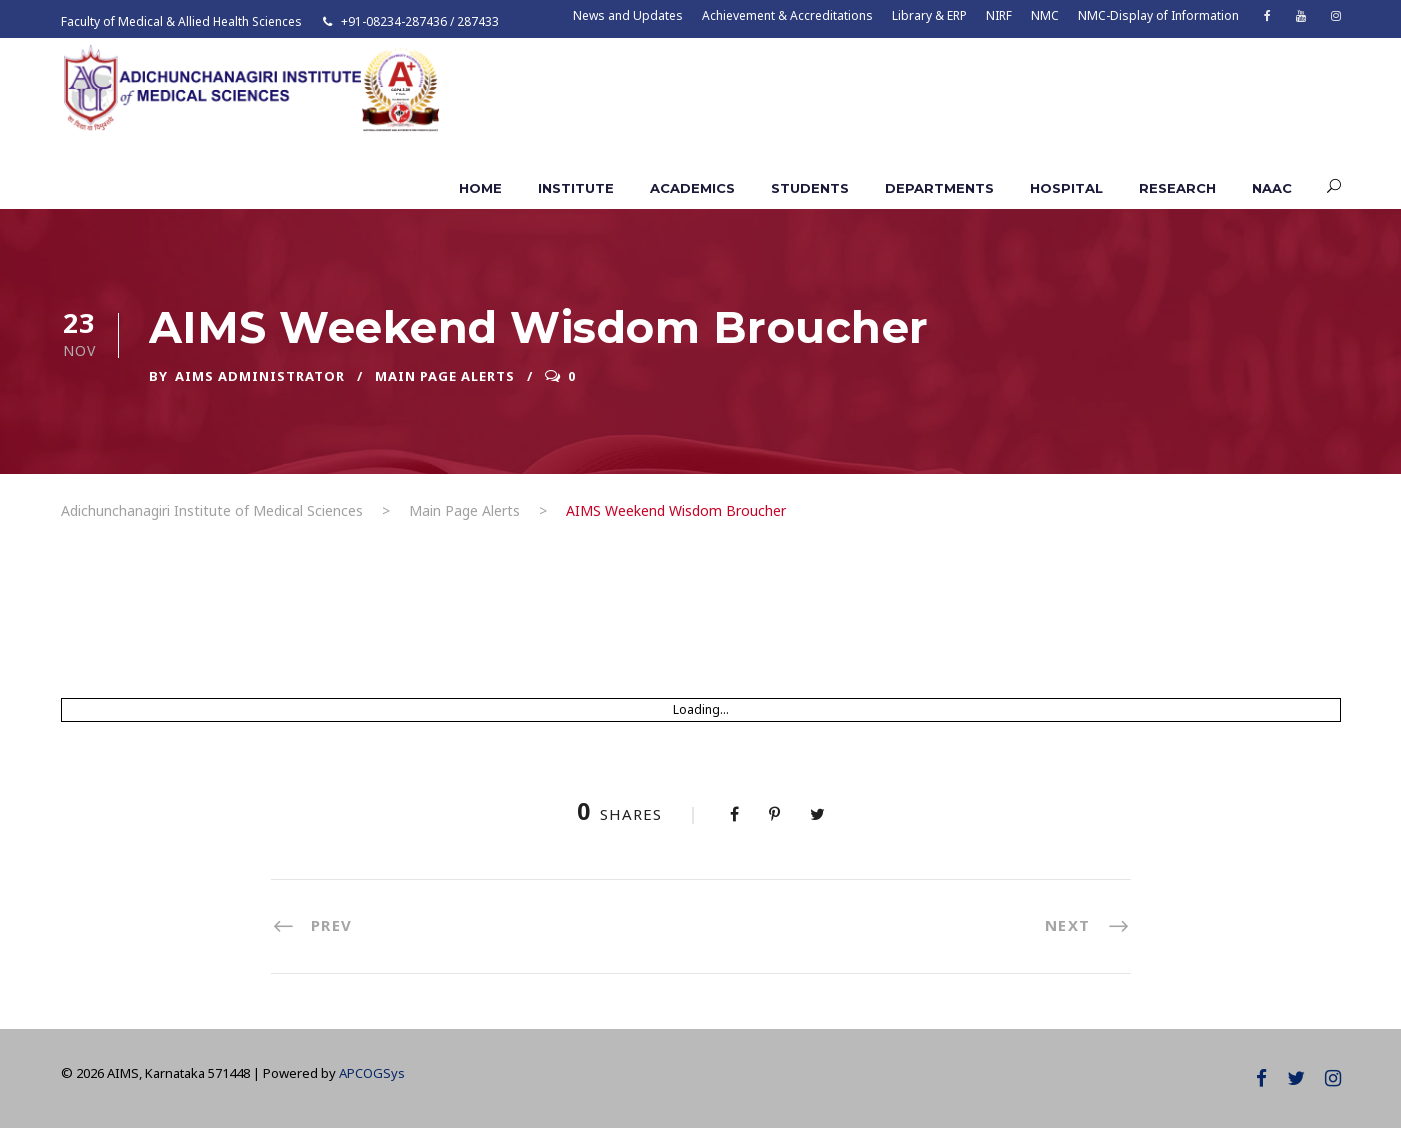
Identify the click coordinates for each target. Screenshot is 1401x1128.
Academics (692, 188)
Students (810, 188)
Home (480, 188)
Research (1177, 188)
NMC (1045, 15)
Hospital (1066, 188)
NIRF (999, 15)
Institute (576, 188)
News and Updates (628, 15)
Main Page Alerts (445, 376)
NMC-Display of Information (1158, 15)
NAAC (1272, 188)
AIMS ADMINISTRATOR (260, 376)
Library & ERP (929, 15)
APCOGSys (372, 1073)
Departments (939, 188)
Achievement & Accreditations (787, 15)
